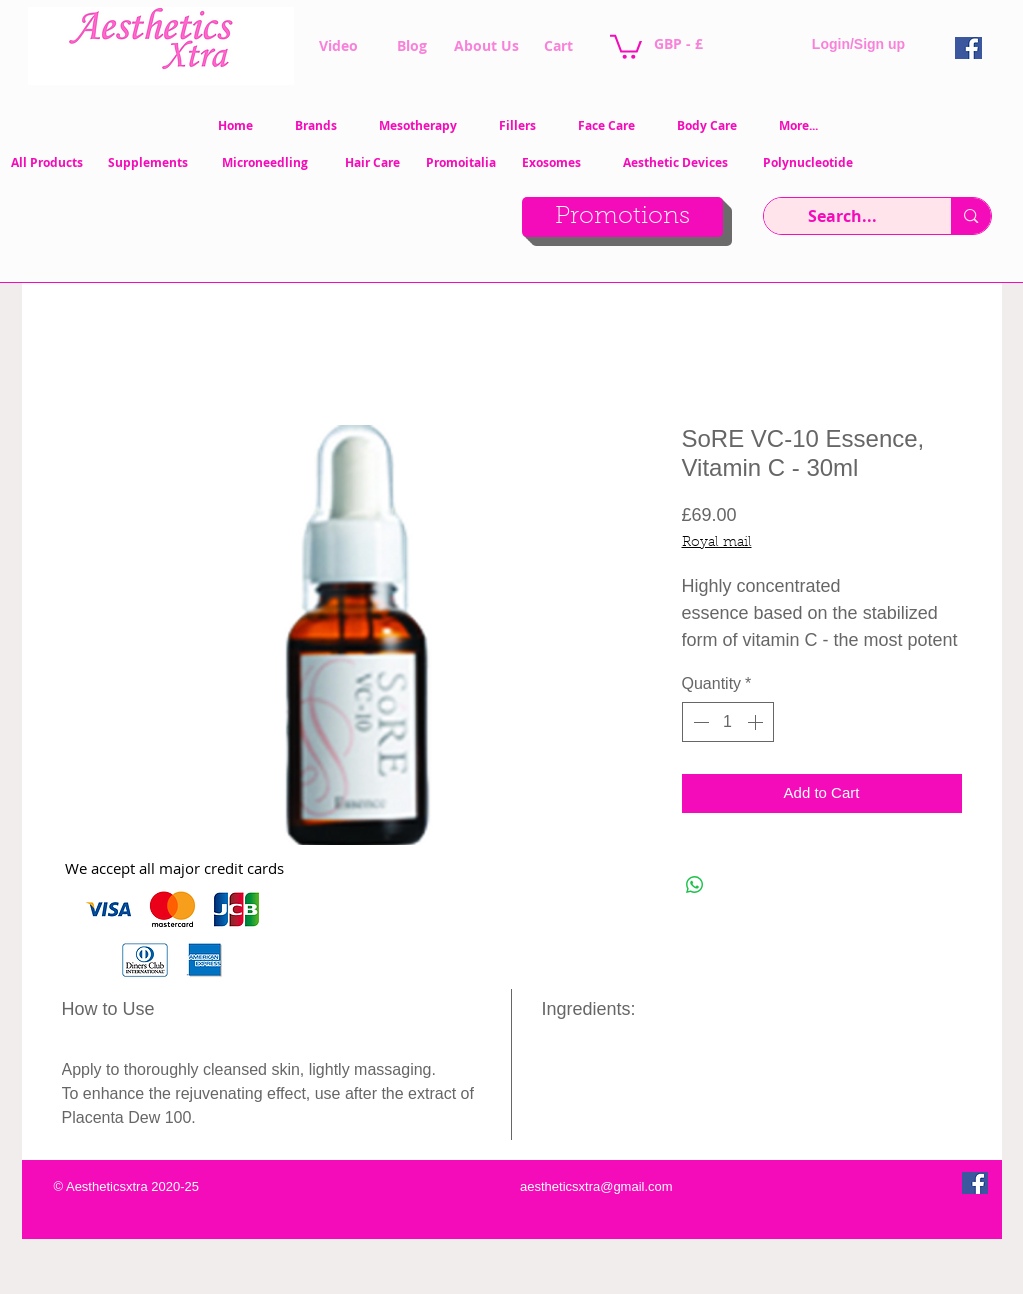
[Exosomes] (557, 163)
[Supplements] (148, 163)
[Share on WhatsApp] (695, 885)
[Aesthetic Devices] (675, 163)
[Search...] (843, 216)
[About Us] (486, 46)
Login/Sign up (858, 44)
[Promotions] (622, 217)
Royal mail (717, 543)
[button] (626, 45)
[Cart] (558, 46)
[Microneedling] (265, 163)
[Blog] (412, 46)
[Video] (338, 46)
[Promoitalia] (461, 163)
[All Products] (47, 163)
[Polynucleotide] (812, 163)
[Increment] (757, 722)
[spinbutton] (728, 722)
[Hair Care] (373, 163)
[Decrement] (699, 722)
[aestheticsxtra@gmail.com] (595, 1187)
